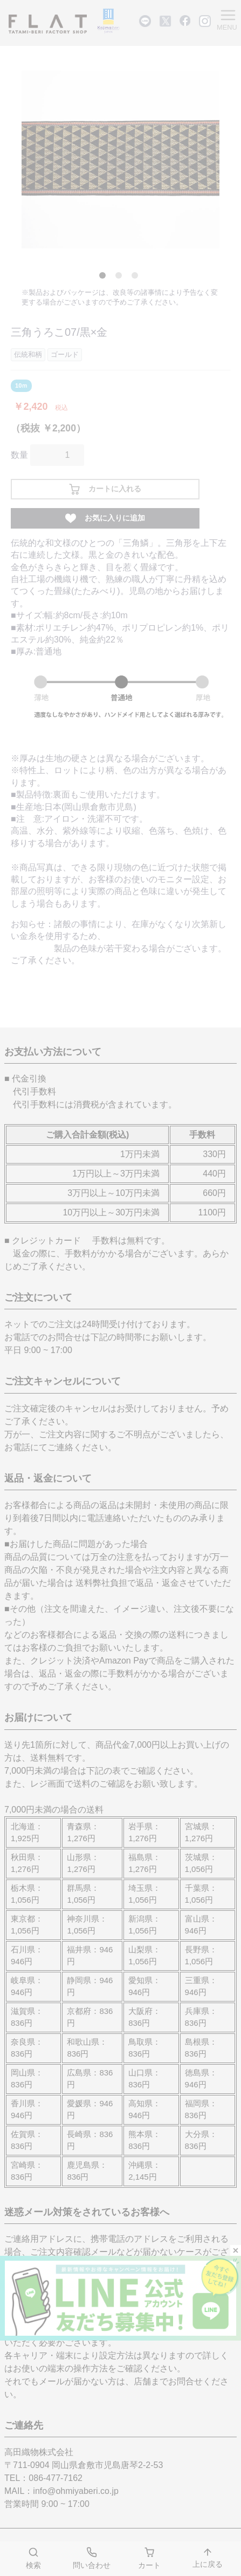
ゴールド (65, 354)
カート (149, 2558)
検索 (33, 2558)
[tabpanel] (120, 159)
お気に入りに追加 (105, 518)
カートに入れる (105, 489)
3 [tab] (137, 277)
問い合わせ (92, 2558)
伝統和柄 (28, 354)
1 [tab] (104, 277)
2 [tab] (120, 277)
